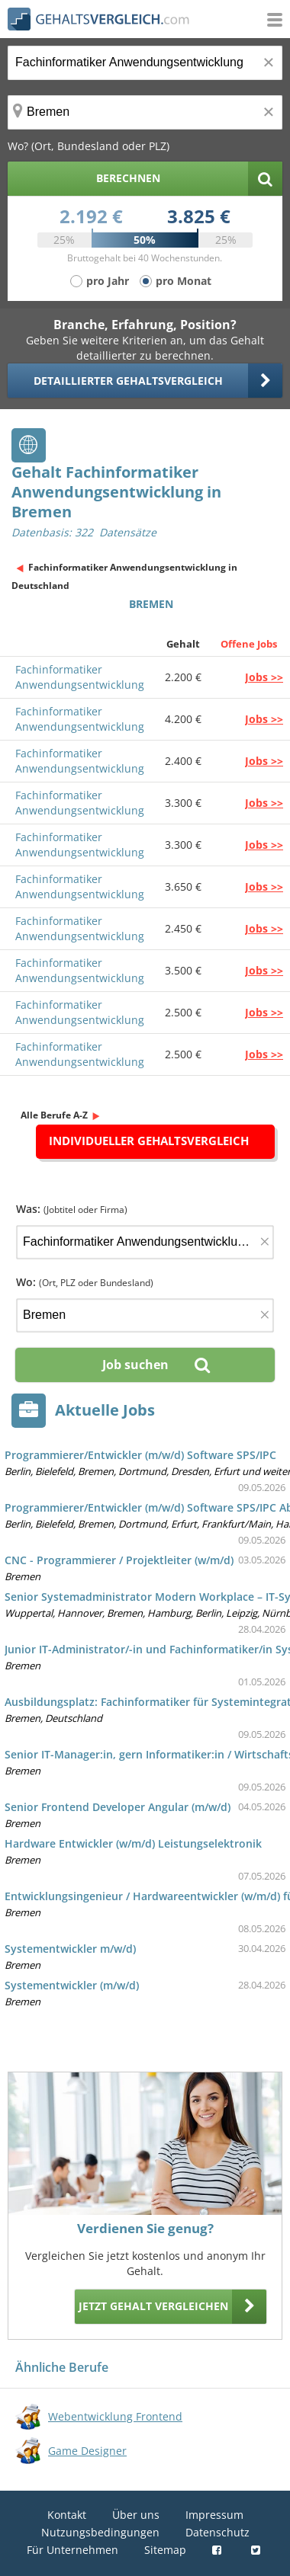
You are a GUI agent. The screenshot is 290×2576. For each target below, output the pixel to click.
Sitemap (165, 2549)
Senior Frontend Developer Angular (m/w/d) (117, 1807)
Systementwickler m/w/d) (70, 1948)
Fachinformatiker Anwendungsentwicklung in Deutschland (124, 576)
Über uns (136, 2514)
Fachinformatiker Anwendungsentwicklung (79, 677)
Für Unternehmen (72, 2549)
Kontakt (66, 2514)
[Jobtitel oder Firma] (145, 1242)
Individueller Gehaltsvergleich (149, 1140)
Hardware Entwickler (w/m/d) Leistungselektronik (133, 1843)
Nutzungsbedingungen (100, 2532)
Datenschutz (217, 2532)
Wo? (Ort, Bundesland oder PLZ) (88, 146)
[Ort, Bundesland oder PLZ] (145, 112)
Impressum (214, 2514)
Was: (71, 1209)
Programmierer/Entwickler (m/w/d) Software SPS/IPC (140, 1455)
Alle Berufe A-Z (54, 1115)
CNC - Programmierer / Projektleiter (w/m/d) (119, 1560)
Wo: (84, 1282)
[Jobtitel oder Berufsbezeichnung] (145, 63)
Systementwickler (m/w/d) (72, 1985)
